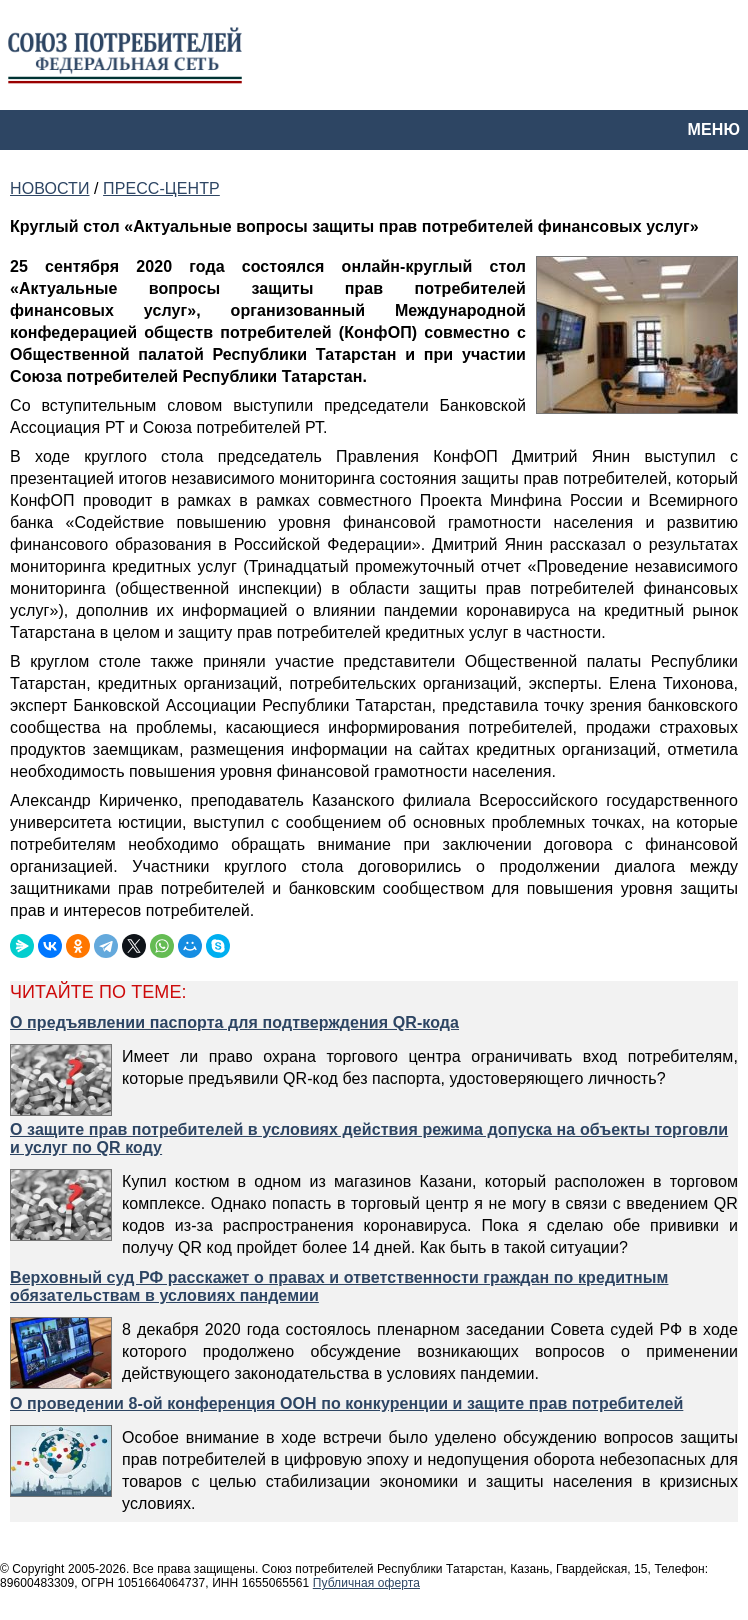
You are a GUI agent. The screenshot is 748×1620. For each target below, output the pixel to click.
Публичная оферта (366, 1583)
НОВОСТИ (49, 188)
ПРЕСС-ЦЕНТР (161, 188)
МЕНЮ (714, 129)
